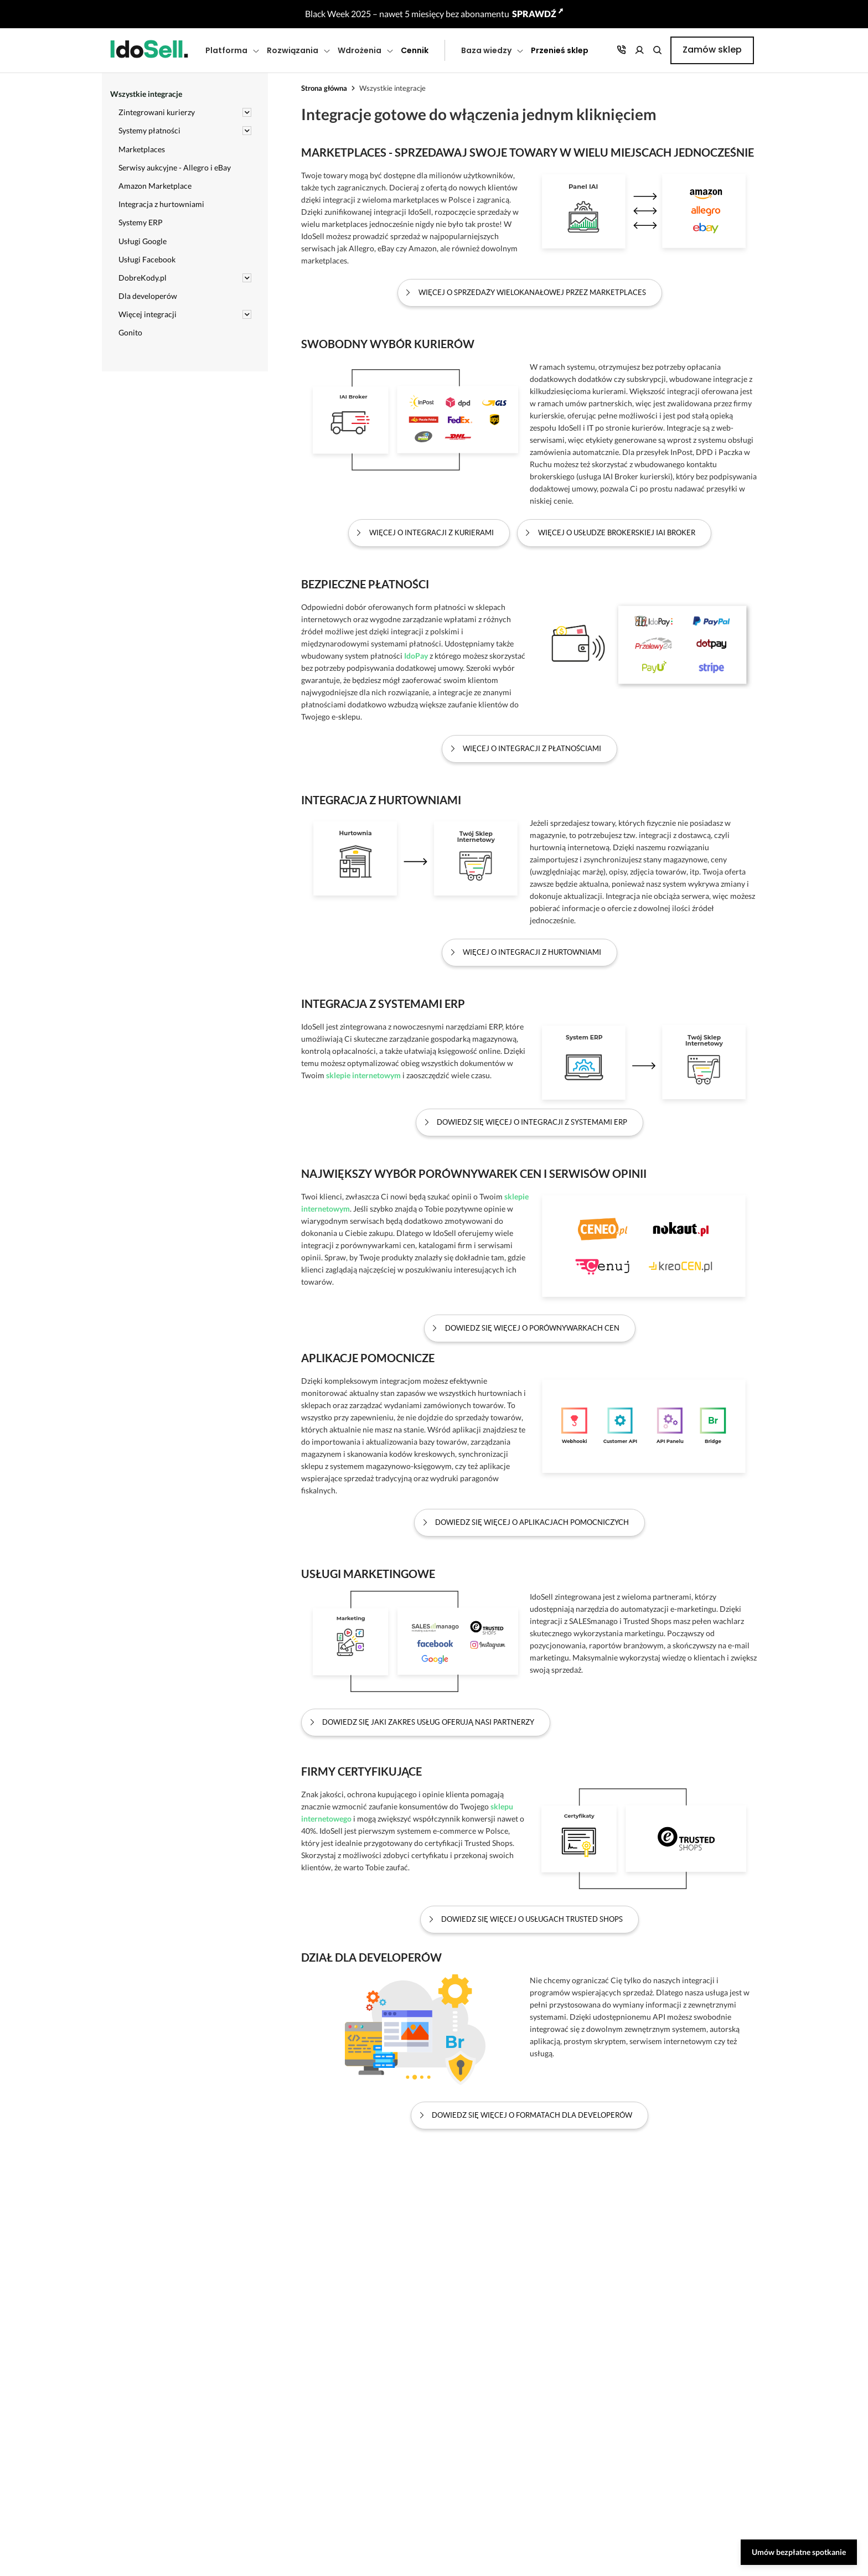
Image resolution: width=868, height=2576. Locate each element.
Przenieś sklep (559, 50)
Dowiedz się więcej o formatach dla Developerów (532, 2115)
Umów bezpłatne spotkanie (799, 2552)
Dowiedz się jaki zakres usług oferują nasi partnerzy (428, 1722)
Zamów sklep (712, 49)
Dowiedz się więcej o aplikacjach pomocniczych (532, 1522)
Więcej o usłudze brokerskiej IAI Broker (616, 533)
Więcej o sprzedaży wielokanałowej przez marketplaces (532, 292)
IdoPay (416, 655)
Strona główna (324, 88)
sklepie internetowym (363, 1075)
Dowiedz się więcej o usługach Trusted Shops (532, 1919)
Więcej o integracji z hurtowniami (532, 952)
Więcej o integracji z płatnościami (532, 748)
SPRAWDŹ (537, 13)
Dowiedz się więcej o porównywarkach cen (532, 1328)
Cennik (414, 50)
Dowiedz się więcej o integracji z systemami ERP (532, 1122)
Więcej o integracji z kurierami (431, 533)
